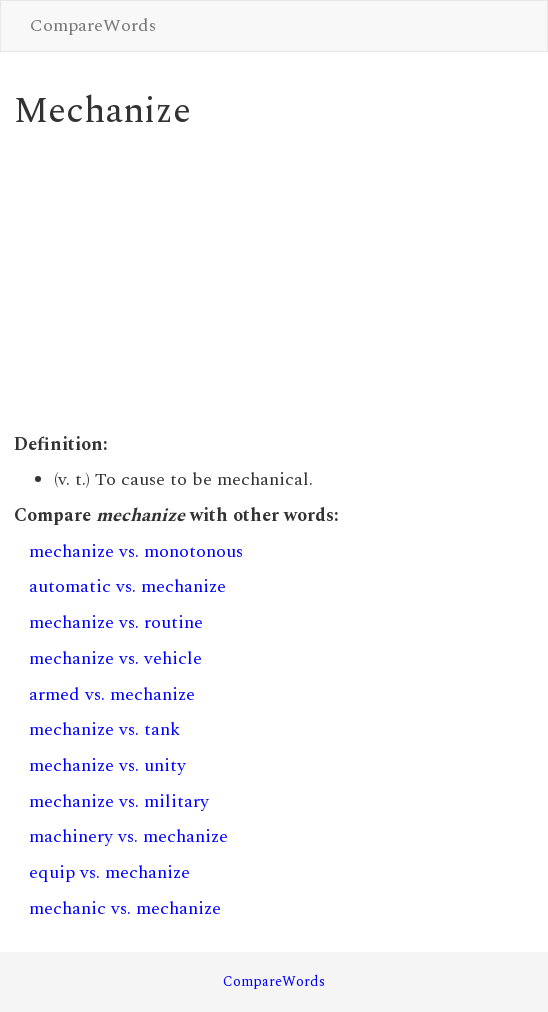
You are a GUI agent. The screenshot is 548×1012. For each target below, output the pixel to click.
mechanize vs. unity (107, 765)
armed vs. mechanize (112, 694)
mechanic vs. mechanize (125, 908)
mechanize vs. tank (104, 729)
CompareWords (93, 25)
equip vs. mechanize (109, 872)
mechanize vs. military (119, 801)
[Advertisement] (274, 282)
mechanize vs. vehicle (115, 658)
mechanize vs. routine (116, 622)
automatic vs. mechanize (127, 586)
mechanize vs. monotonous (136, 551)
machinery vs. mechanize (128, 836)
